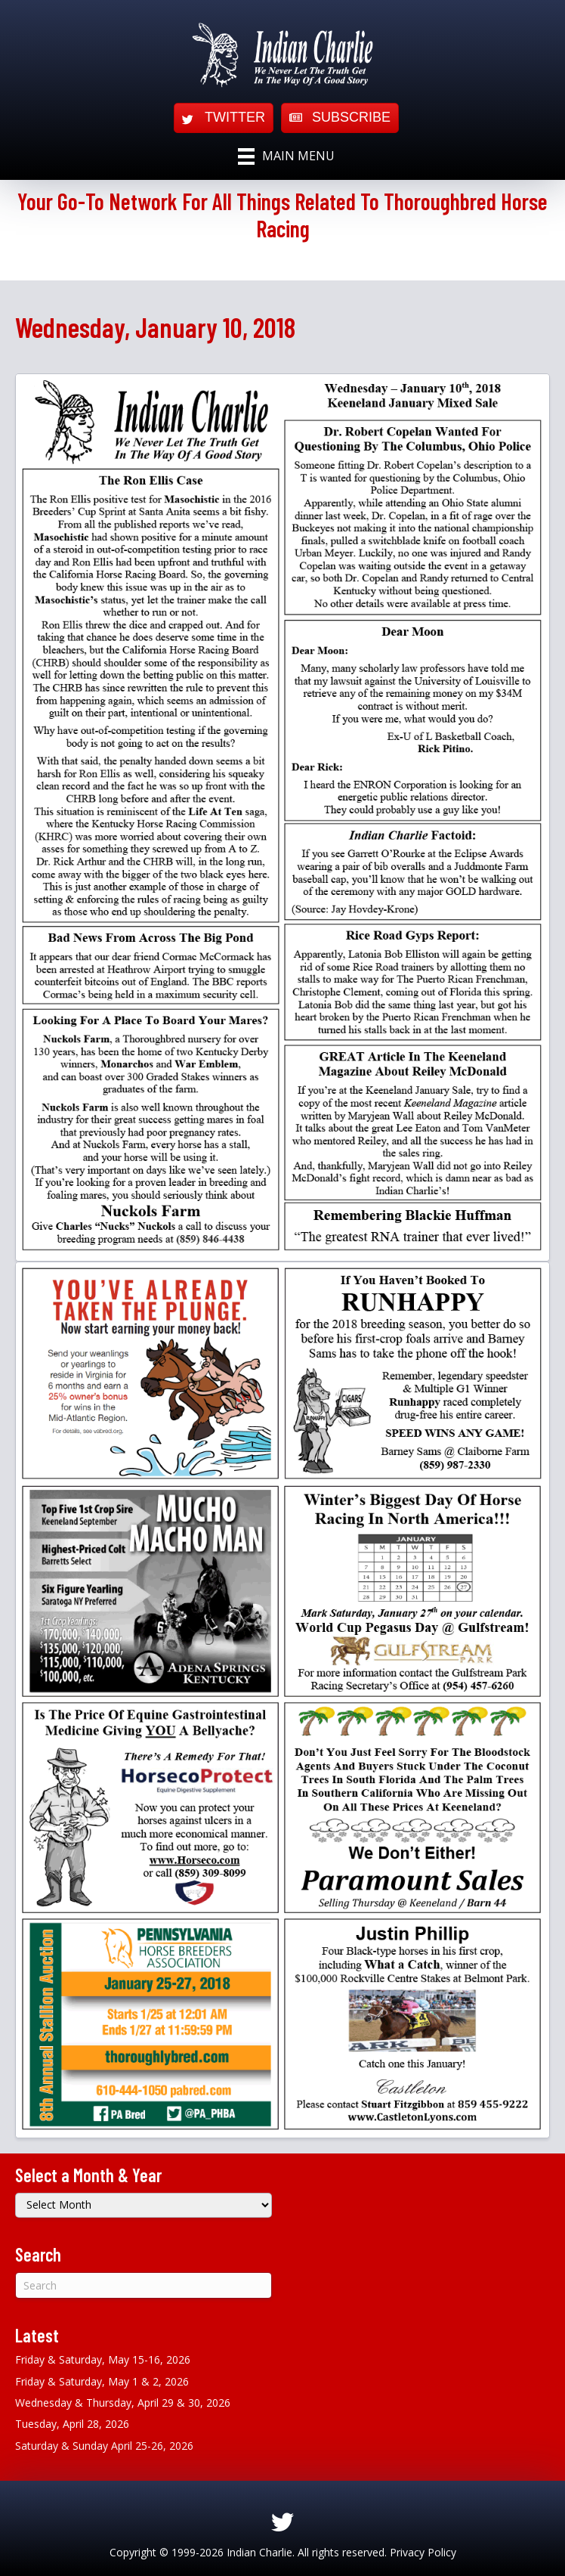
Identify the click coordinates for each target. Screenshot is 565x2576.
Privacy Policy (423, 2552)
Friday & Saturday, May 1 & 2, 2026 (102, 2381)
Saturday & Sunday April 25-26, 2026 (104, 2445)
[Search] (143, 2285)
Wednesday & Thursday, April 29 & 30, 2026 (122, 2402)
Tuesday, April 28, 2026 (72, 2424)
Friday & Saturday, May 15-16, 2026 (102, 2359)
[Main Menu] (286, 156)
